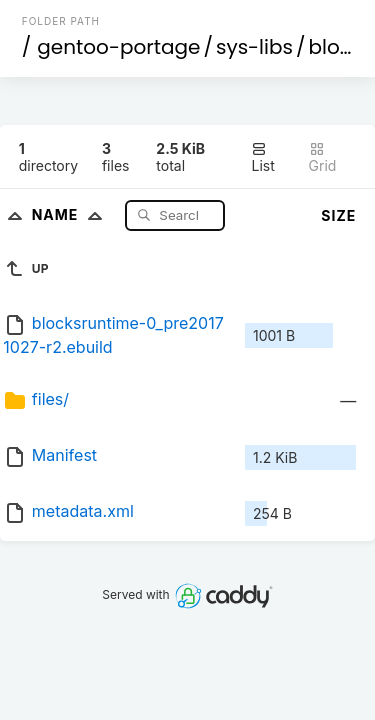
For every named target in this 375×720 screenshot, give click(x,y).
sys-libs (254, 47)
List (262, 157)
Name (71, 214)
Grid (323, 157)
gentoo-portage (118, 47)
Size (338, 215)
